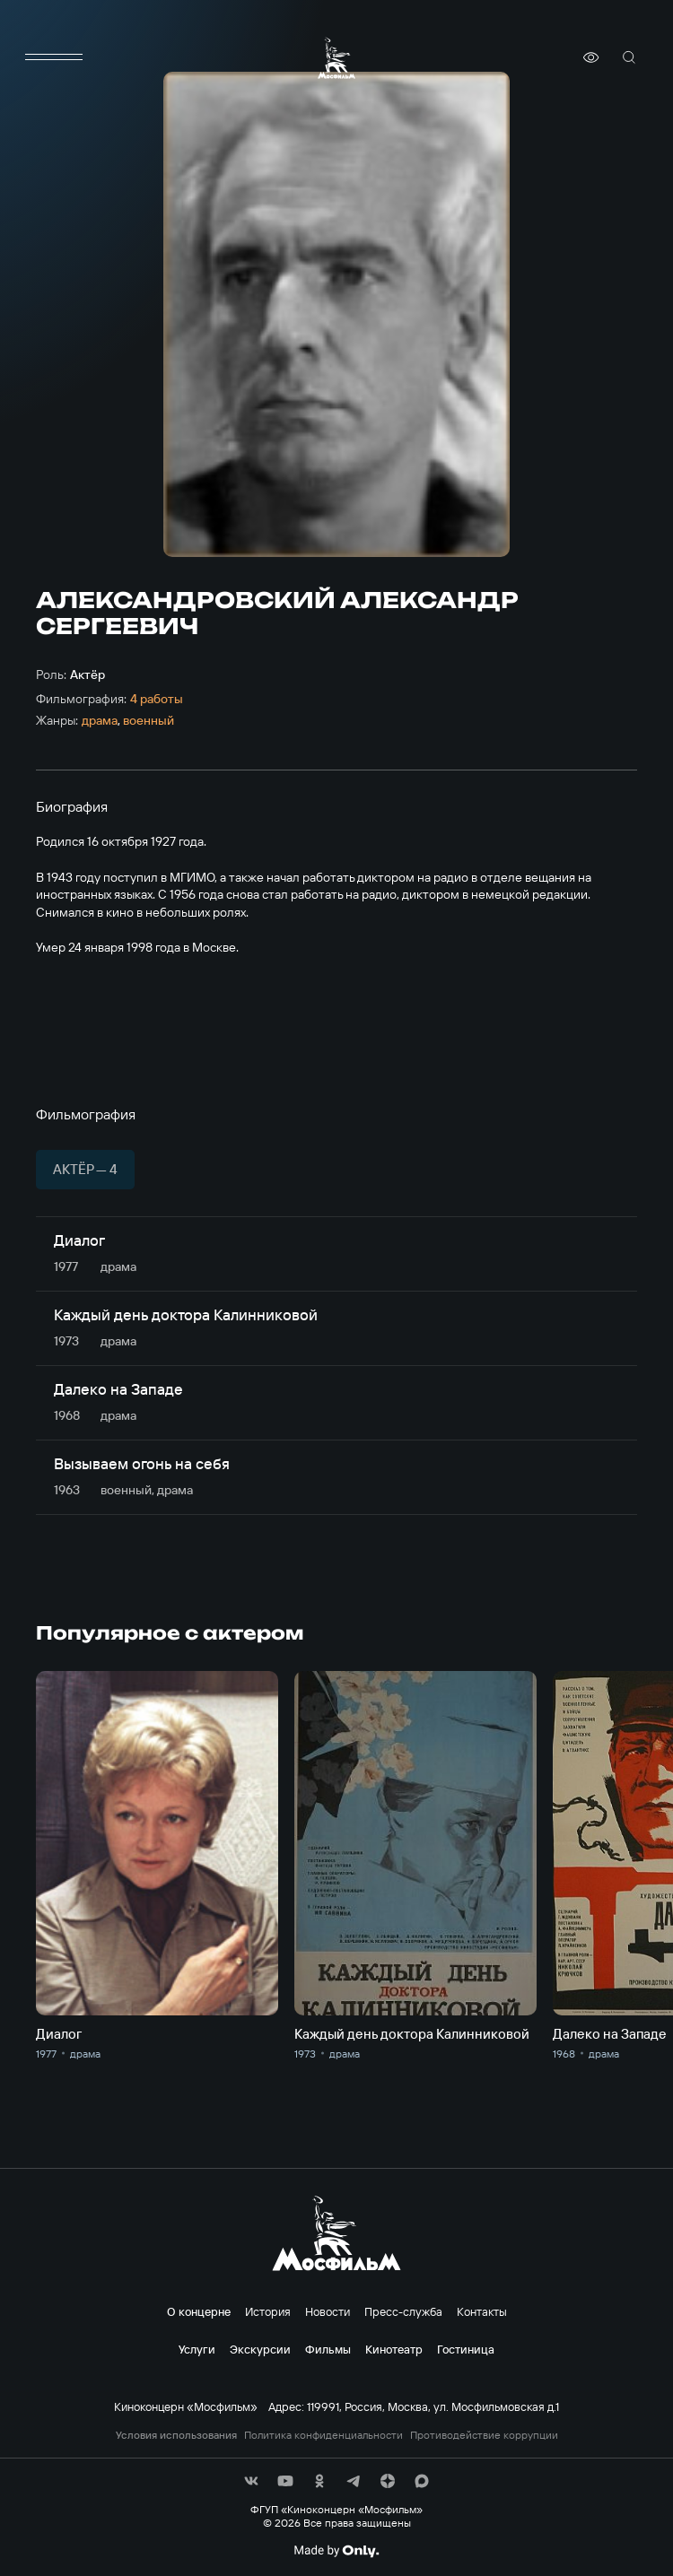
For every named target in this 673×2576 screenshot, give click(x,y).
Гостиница (465, 2349)
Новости (327, 2311)
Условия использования (176, 2435)
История (268, 2311)
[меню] (54, 57)
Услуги (197, 2349)
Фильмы (328, 2349)
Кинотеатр (394, 2349)
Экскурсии (260, 2349)
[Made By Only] (336, 2551)
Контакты (482, 2311)
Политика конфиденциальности (323, 2435)
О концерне (199, 2311)
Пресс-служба (403, 2311)
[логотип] (336, 58)
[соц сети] (251, 2481)
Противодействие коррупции (484, 2435)
